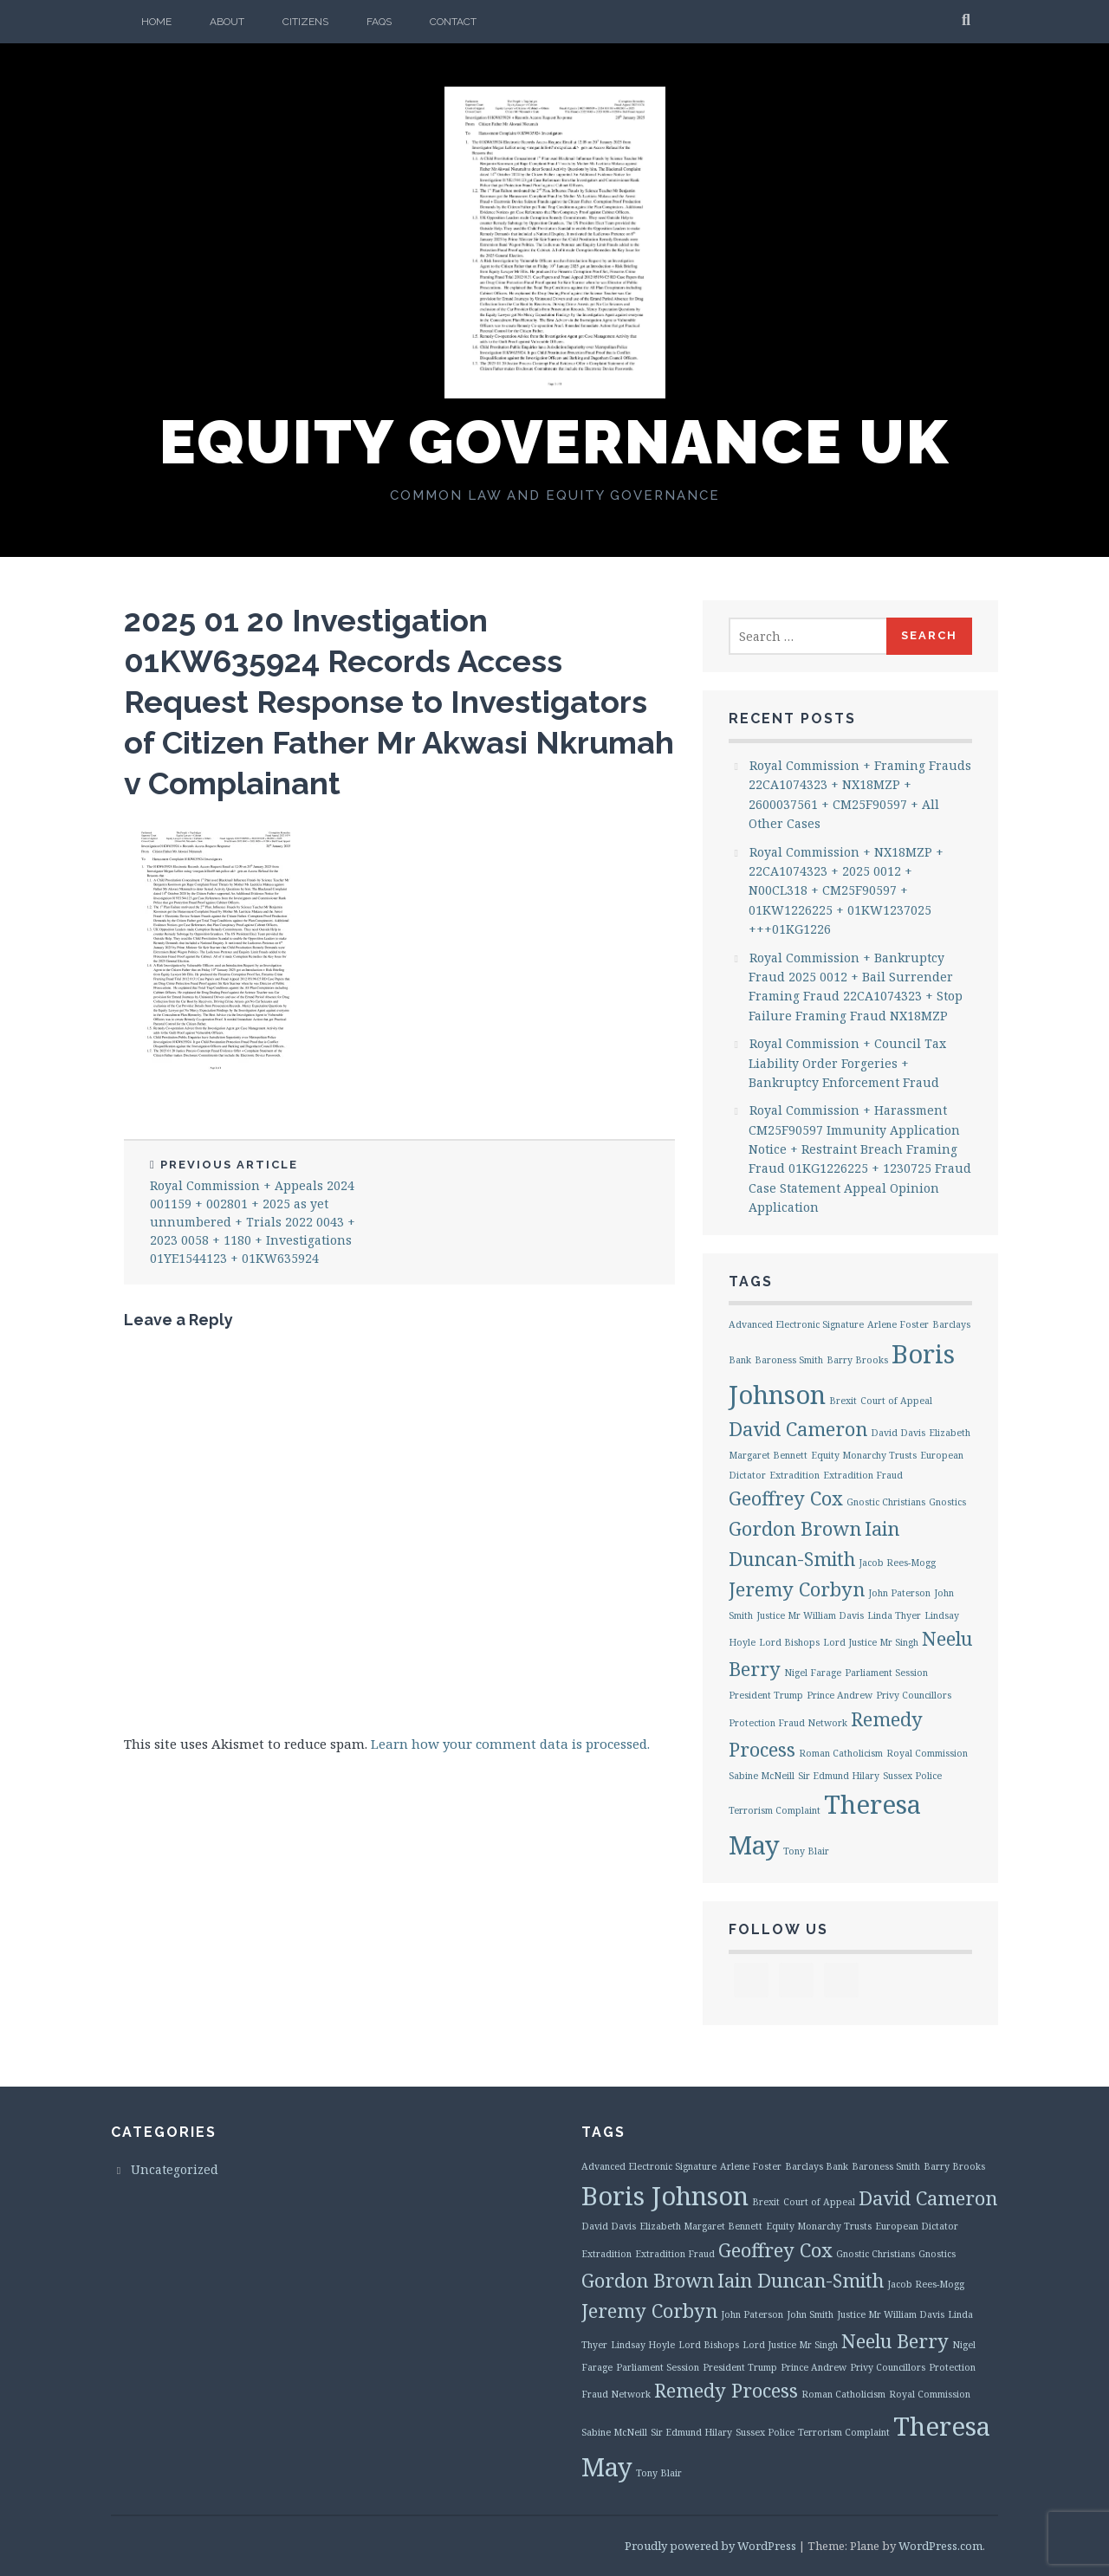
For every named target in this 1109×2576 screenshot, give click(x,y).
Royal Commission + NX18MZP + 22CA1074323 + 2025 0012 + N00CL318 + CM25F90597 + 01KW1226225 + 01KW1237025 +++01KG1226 (846, 891)
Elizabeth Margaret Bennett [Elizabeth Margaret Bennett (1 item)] (700, 2226)
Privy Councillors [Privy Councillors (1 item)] (913, 1695)
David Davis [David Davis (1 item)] (898, 1433)
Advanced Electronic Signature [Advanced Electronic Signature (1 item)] (796, 1324)
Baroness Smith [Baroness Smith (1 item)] (789, 1360)
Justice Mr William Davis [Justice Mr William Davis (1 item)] (810, 1615)
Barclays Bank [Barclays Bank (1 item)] (816, 2166)
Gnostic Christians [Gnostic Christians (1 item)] (885, 1502)
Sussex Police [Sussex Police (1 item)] (912, 1776)
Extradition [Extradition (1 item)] (794, 1475)
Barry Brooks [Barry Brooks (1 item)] (857, 1360)
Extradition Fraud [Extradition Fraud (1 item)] (863, 1475)
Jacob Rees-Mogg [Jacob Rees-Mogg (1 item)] (897, 1563)
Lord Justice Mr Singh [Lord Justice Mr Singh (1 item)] (870, 1642)
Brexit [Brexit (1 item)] (843, 1401)
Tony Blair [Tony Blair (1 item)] (806, 1851)
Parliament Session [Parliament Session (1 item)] (886, 1673)
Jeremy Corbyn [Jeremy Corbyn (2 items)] (797, 1589)
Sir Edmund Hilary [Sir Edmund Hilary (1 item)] (838, 1776)
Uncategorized (174, 2169)
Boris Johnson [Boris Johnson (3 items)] (665, 2195)
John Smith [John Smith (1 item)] (810, 2314)
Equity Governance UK (554, 441)
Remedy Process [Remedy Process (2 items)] (726, 2390)
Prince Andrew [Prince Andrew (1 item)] (839, 1695)
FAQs (379, 22)
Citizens (305, 22)
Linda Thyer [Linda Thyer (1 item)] (894, 1615)
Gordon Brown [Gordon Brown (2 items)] (795, 1528)
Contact (453, 22)
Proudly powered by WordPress (710, 2545)
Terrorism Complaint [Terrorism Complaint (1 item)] (774, 1810)
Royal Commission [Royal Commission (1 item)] (927, 1753)
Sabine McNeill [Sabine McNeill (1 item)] (761, 1776)
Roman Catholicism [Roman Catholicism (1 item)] (841, 1753)
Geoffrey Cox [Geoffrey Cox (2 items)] (786, 1498)
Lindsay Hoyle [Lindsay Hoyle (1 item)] (643, 2345)
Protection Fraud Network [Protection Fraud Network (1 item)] (788, 1723)
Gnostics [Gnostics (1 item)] (947, 1502)
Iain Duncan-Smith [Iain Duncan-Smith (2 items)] (800, 2280)
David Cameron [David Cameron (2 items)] (798, 1428)
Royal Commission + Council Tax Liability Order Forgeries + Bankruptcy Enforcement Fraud (847, 1063)
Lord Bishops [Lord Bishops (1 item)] (789, 1642)
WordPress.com (940, 2545)
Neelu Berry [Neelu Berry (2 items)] (895, 2340)
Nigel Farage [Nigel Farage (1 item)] (812, 1673)
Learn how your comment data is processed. (510, 1743)
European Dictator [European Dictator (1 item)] (916, 2226)
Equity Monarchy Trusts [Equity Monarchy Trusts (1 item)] (864, 1455)
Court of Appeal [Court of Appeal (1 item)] (896, 1401)
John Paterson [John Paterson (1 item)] (899, 1593)
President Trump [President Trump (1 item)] (766, 1695)
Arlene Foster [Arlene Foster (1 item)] (898, 1324)
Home (156, 22)
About (227, 22)
